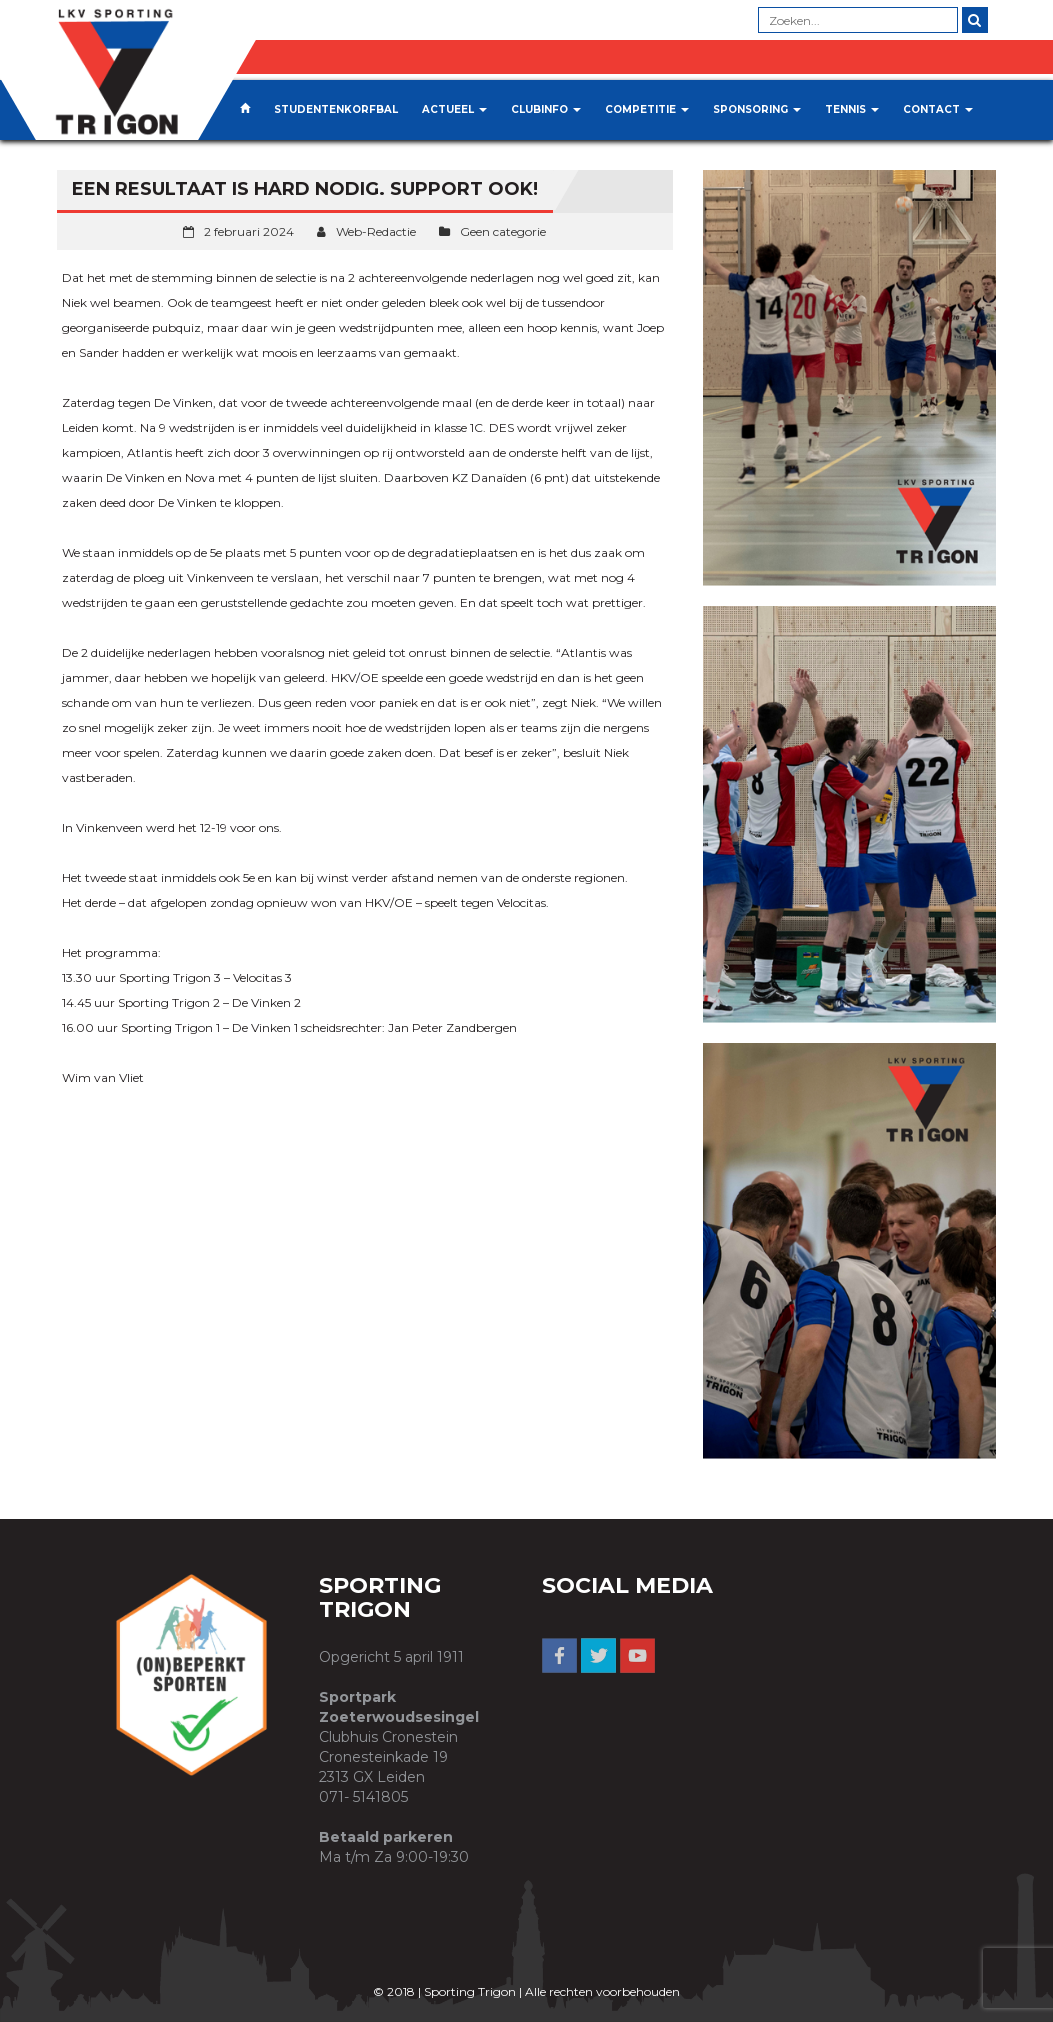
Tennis (852, 109)
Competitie (647, 109)
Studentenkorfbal (336, 109)
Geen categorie (503, 231)
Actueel (454, 109)
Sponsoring (757, 109)
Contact (938, 109)
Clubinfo (546, 109)
